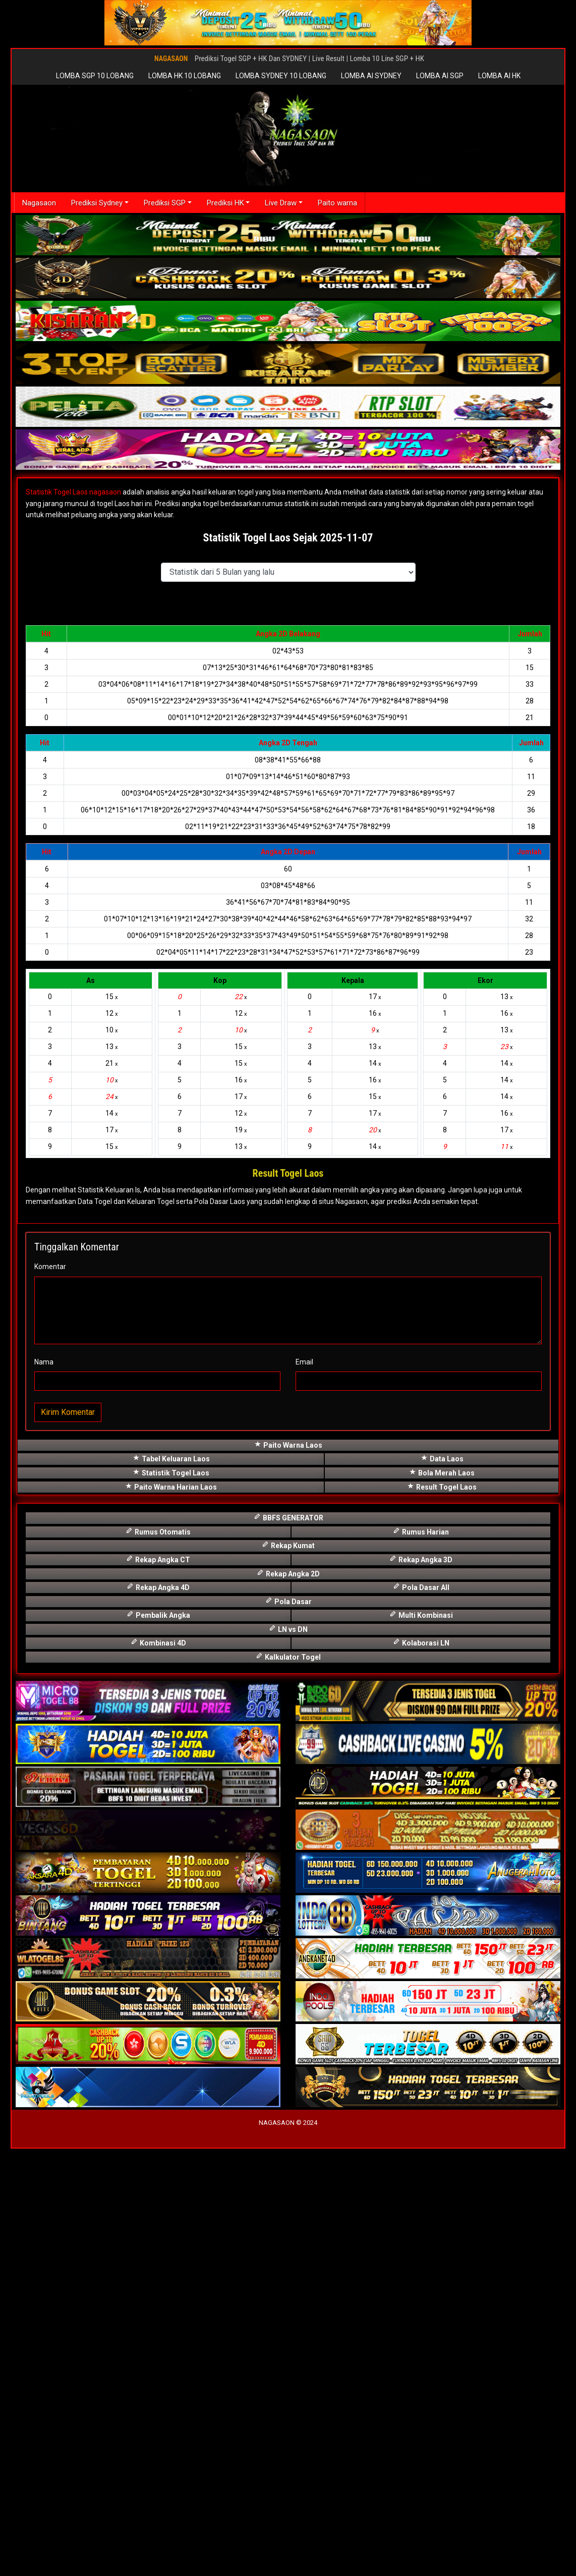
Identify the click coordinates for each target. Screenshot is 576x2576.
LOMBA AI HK (499, 76)
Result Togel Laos (442, 1914)
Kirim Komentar (68, 1839)
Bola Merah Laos (442, 1899)
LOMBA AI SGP (440, 76)
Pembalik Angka (158, 2042)
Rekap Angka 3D (420, 1986)
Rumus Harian (420, 1958)
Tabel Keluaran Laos (171, 1886)
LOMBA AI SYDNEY (371, 76)
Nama (43, 1789)
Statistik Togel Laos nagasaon (73, 492)
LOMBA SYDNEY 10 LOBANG (281, 76)
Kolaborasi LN (420, 2070)
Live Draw (285, 202)
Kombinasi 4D (158, 2070)
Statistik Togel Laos (170, 1899)
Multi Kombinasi (421, 2042)
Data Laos (442, 1886)
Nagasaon (39, 202)
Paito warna (343, 202)
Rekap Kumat (288, 1973)
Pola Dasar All (420, 2014)
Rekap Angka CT (158, 1986)
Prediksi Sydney (98, 202)
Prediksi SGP (167, 202)
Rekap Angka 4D (158, 2014)
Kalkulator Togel (288, 2084)
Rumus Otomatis (158, 1958)
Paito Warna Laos (288, 1872)
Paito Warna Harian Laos (171, 1914)
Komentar (50, 1694)
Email (304, 1789)
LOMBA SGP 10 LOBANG (95, 76)
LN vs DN (288, 2056)
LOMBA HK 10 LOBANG (184, 76)
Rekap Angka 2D (288, 2000)
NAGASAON (171, 58)
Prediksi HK (229, 202)
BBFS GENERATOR (288, 1944)
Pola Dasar (288, 2028)
